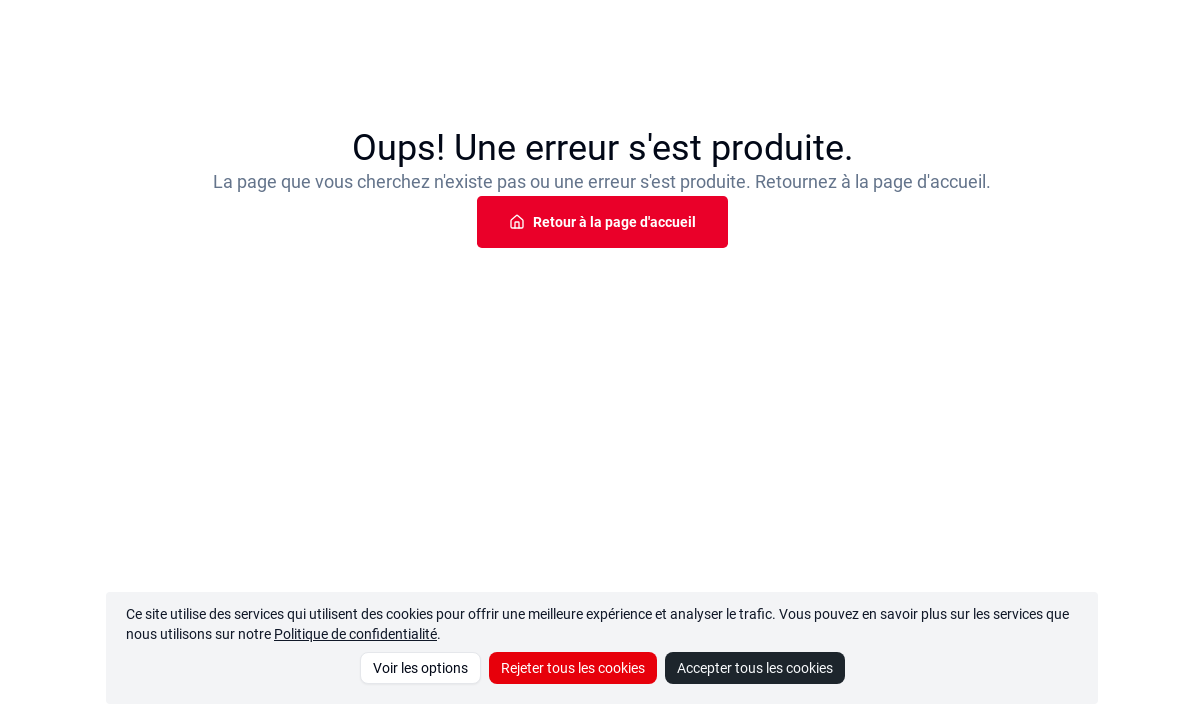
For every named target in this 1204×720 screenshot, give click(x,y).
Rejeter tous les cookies (573, 668)
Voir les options (420, 668)
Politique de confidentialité (355, 634)
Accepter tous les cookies (755, 668)
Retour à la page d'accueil (602, 222)
